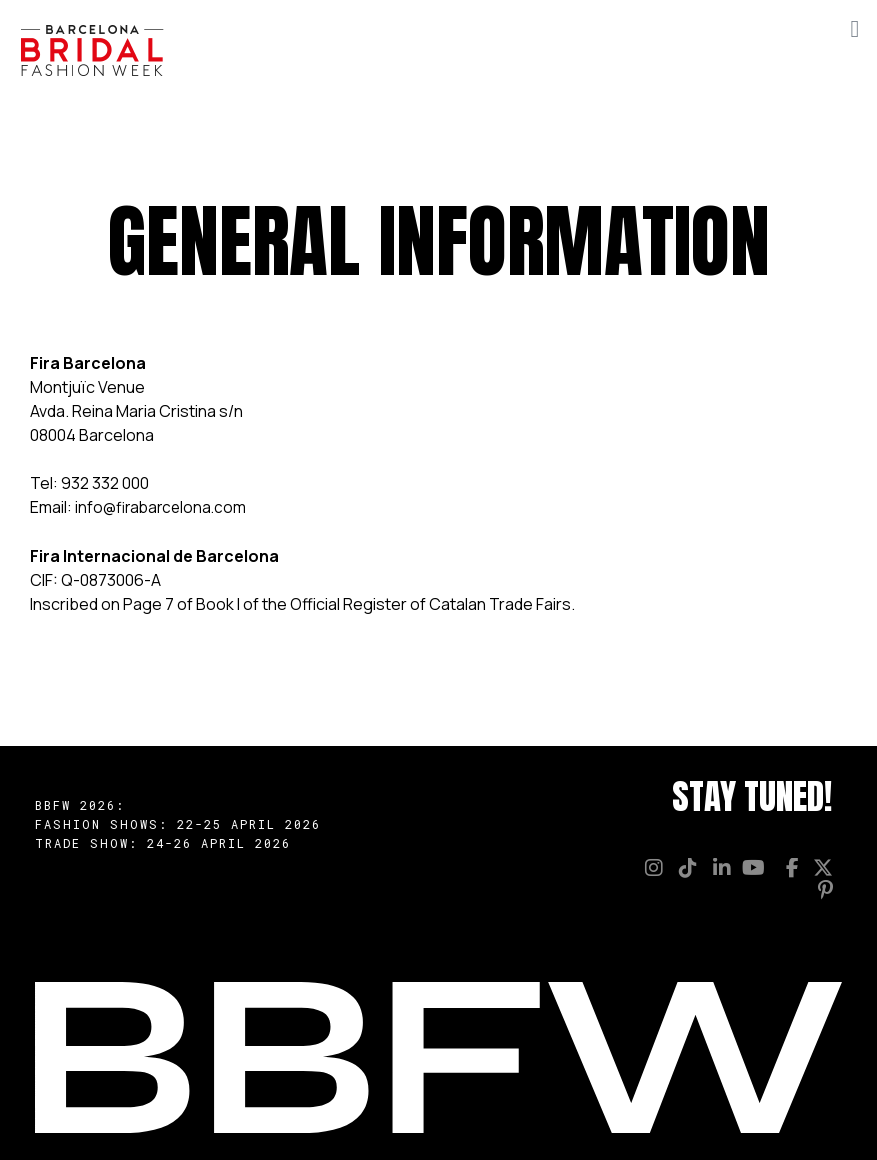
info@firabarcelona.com (164, 507)
